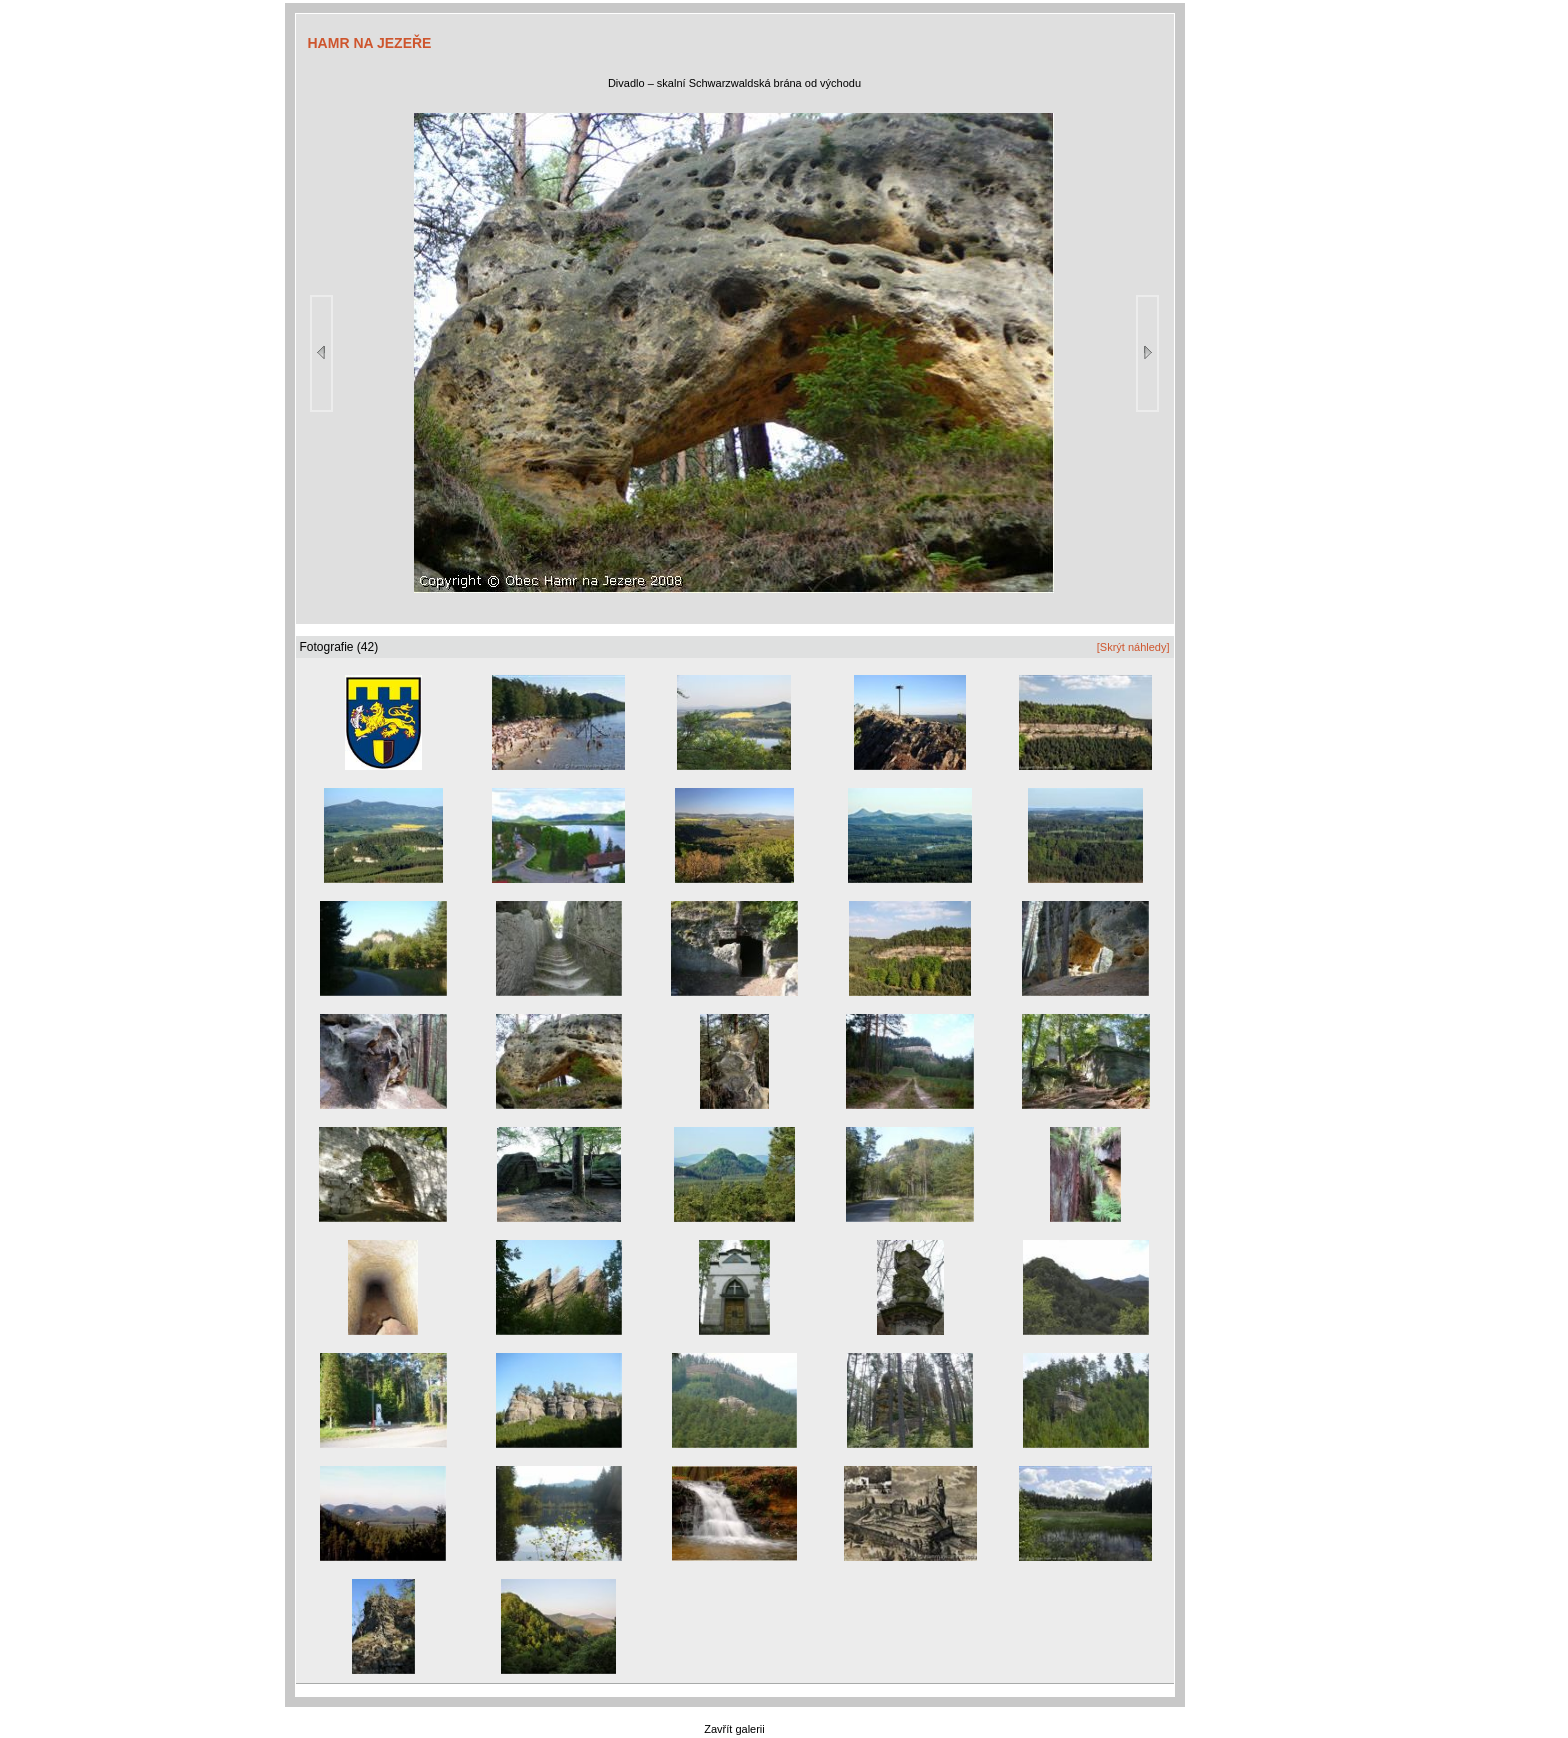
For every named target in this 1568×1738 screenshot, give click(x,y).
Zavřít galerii (734, 1729)
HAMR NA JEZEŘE (370, 43)
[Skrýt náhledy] (1133, 647)
